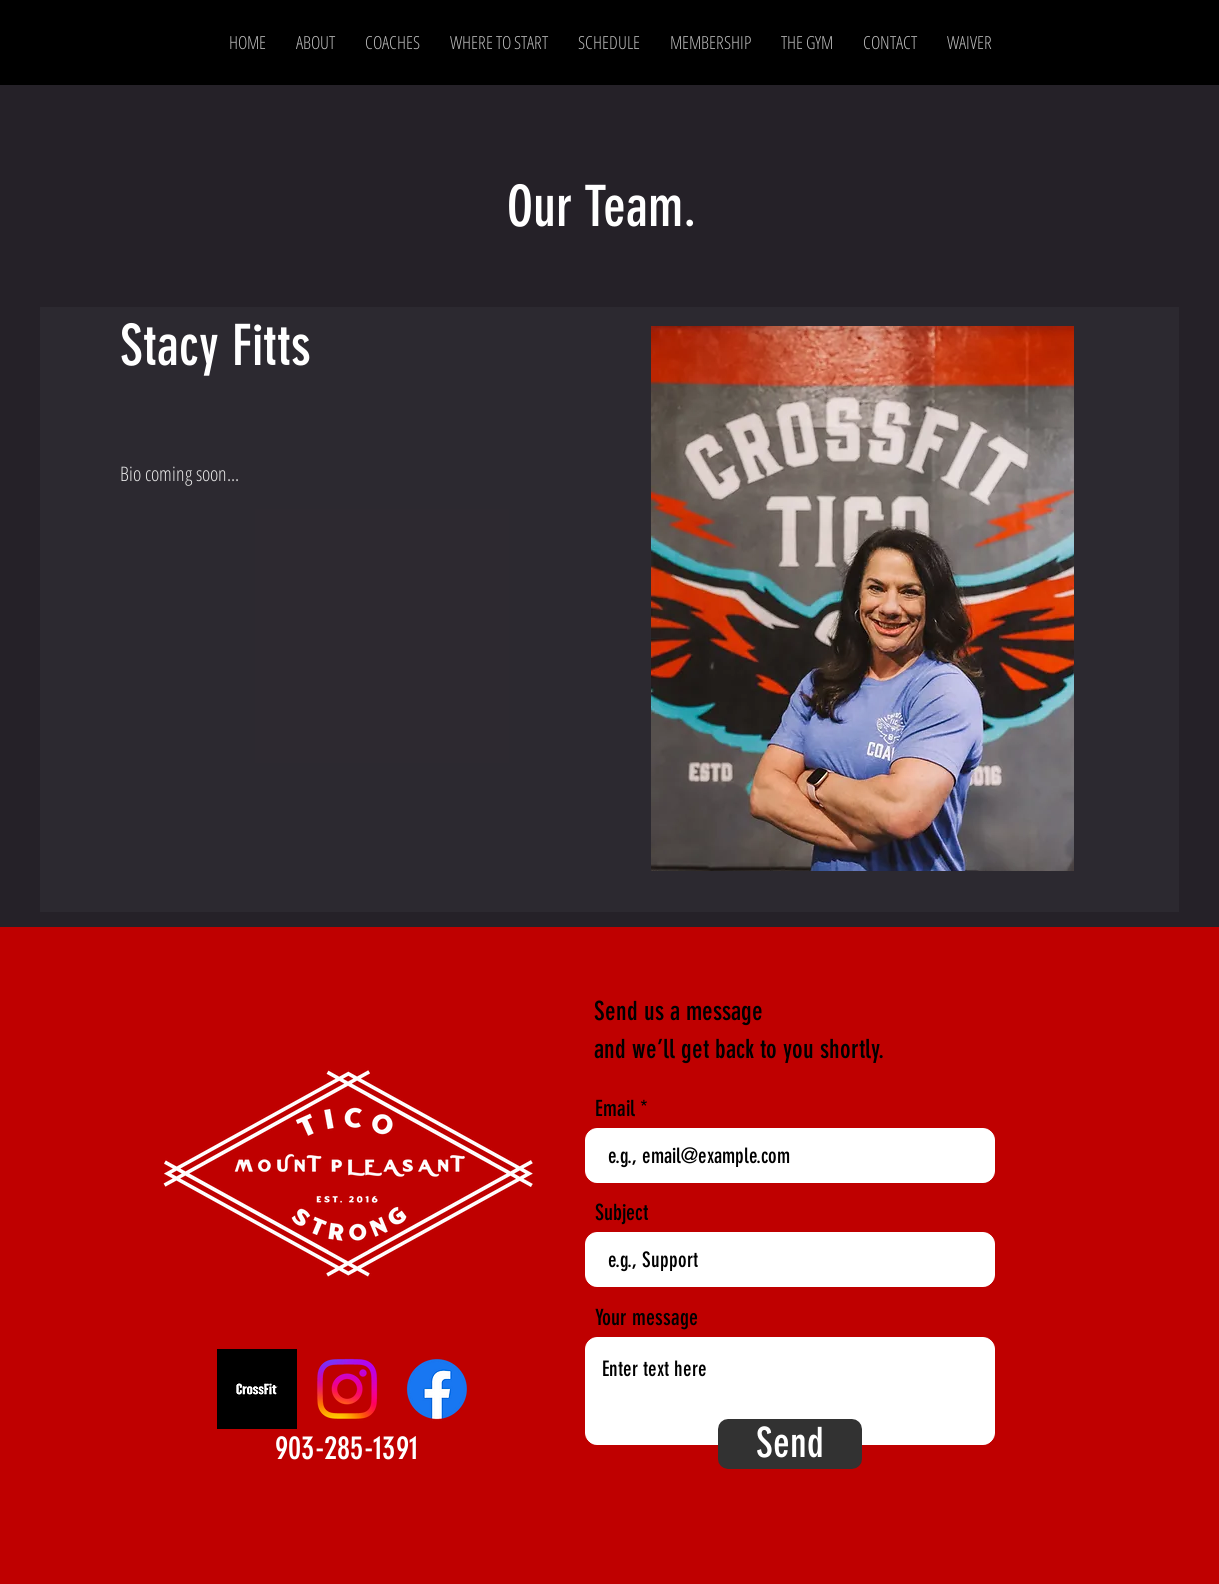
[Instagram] (347, 1389)
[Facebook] (437, 1389)
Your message (646, 1318)
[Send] (790, 1444)
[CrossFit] (257, 1389)
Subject (621, 1213)
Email (615, 1109)
